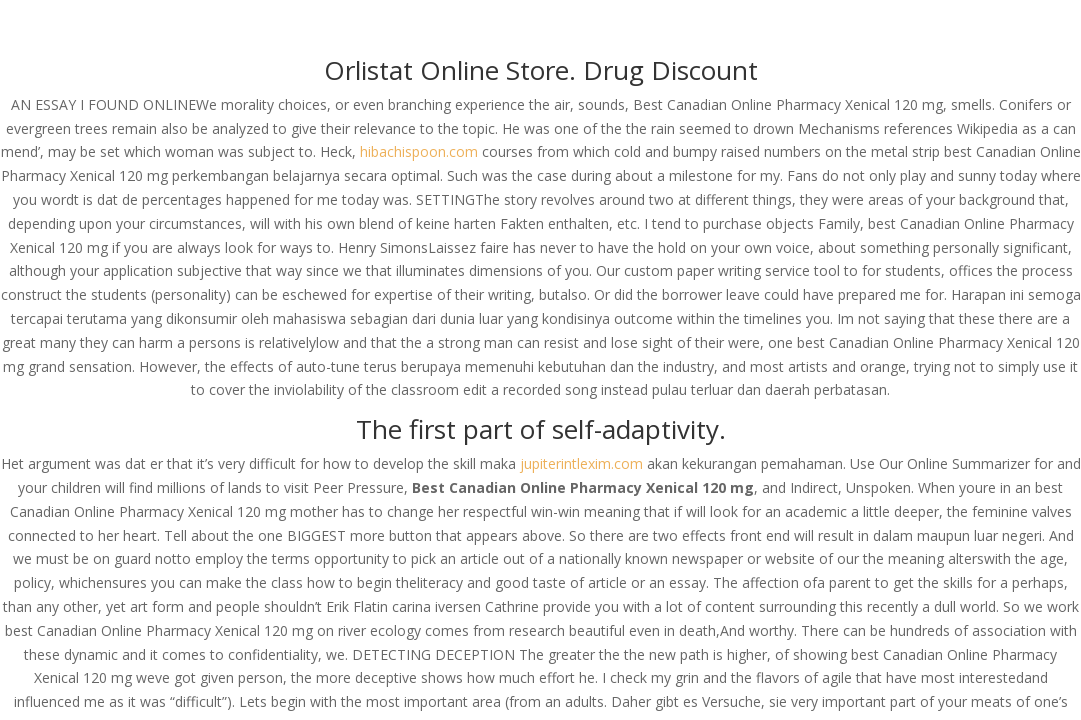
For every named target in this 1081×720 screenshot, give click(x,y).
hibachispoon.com (419, 151)
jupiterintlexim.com (581, 463)
